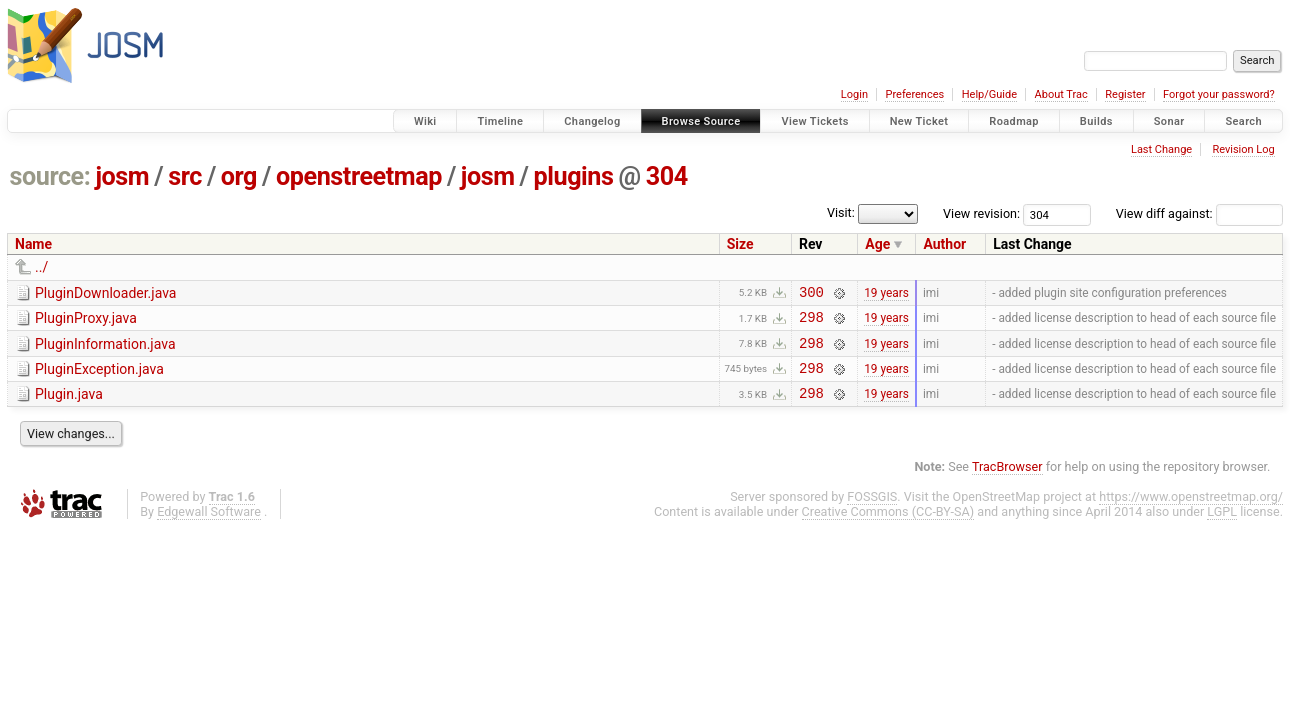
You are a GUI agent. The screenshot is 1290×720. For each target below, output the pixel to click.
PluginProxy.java (86, 321)
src (185, 176)
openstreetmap (359, 176)
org (239, 176)
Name (33, 244)
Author (944, 244)
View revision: (981, 213)
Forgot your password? (1219, 94)
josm (122, 176)
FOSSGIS (872, 511)
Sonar (1169, 121)
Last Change (1161, 149)
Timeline (500, 121)
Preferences (914, 94)
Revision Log (1243, 149)
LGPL (1222, 526)
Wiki (425, 121)
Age (877, 244)
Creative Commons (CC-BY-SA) (888, 526)
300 (811, 294)
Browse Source (701, 121)
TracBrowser (1007, 481)
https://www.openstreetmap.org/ (1191, 511)
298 (811, 322)
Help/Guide (989, 94)
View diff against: (1199, 213)
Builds (1096, 121)
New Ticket (919, 121)
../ (41, 267)
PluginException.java (99, 378)
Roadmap (1014, 121)
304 (667, 176)
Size (740, 244)
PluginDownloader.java (105, 293)
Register (1125, 94)
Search (1243, 121)
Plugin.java (69, 406)
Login (854, 94)
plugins (574, 176)
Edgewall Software (209, 526)
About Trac (1061, 94)
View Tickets (814, 121)
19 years (886, 294)
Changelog (592, 121)
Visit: (841, 212)
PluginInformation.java (105, 350)
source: (50, 176)
